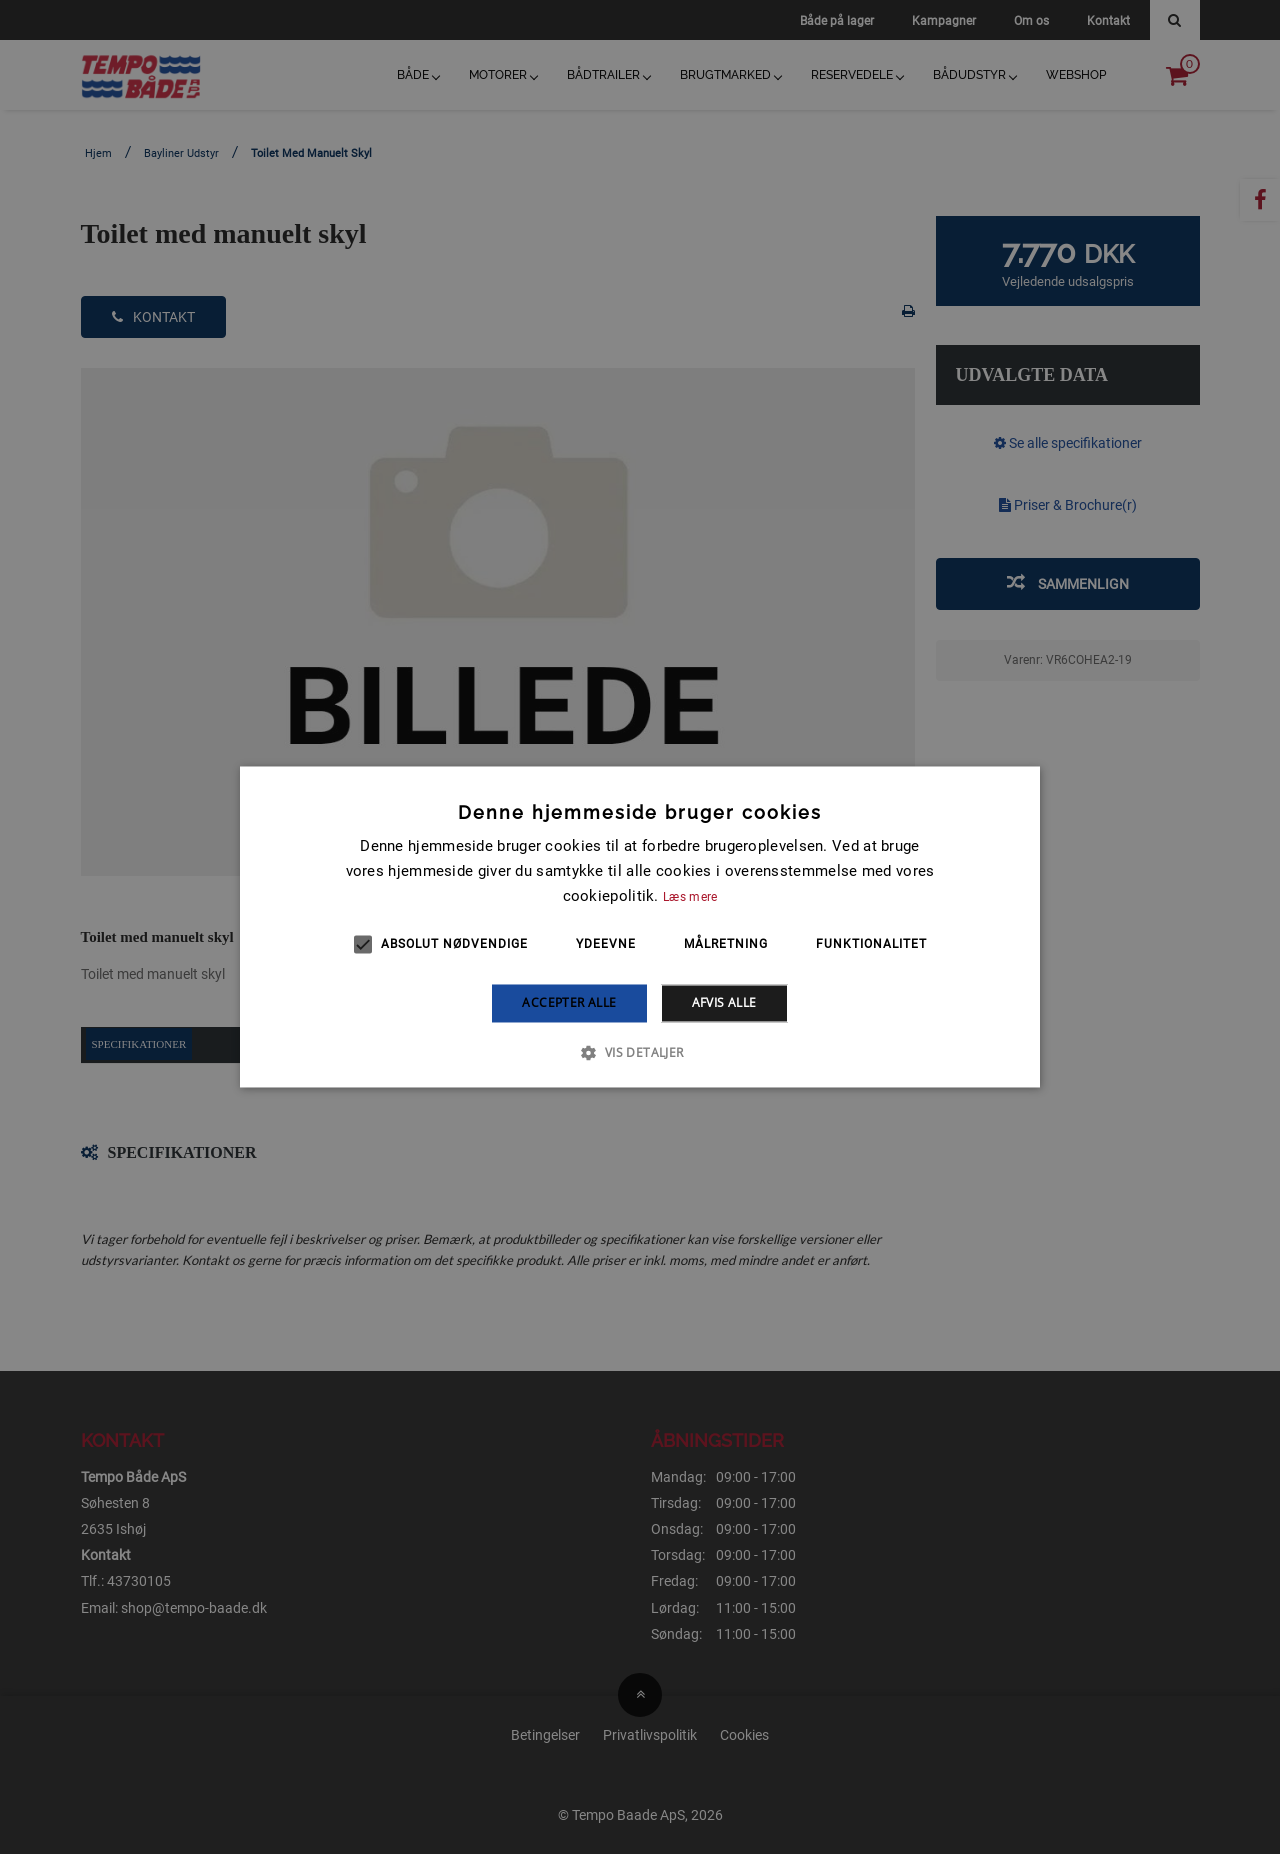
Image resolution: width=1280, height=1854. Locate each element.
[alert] (640, 927)
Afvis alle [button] (724, 1002)
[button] (639, 1053)
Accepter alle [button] (569, 1002)
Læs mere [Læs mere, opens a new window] (690, 897)
